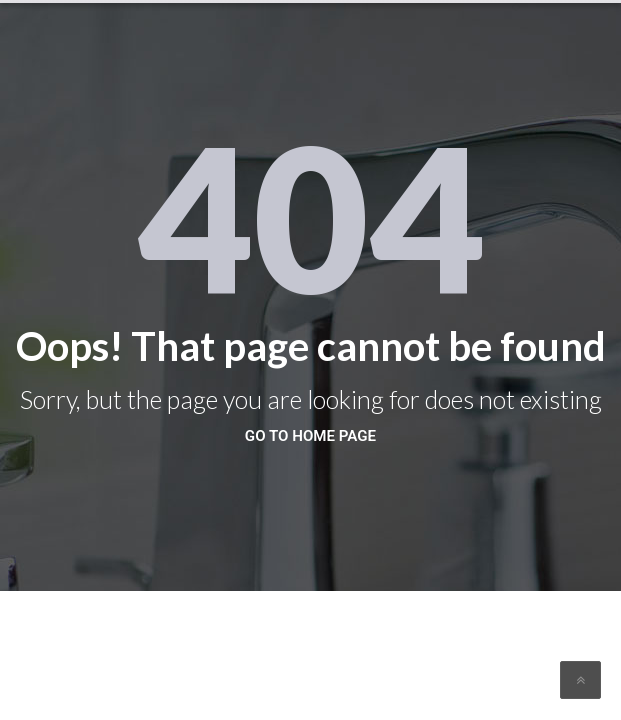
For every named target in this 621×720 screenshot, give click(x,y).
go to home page (310, 436)
